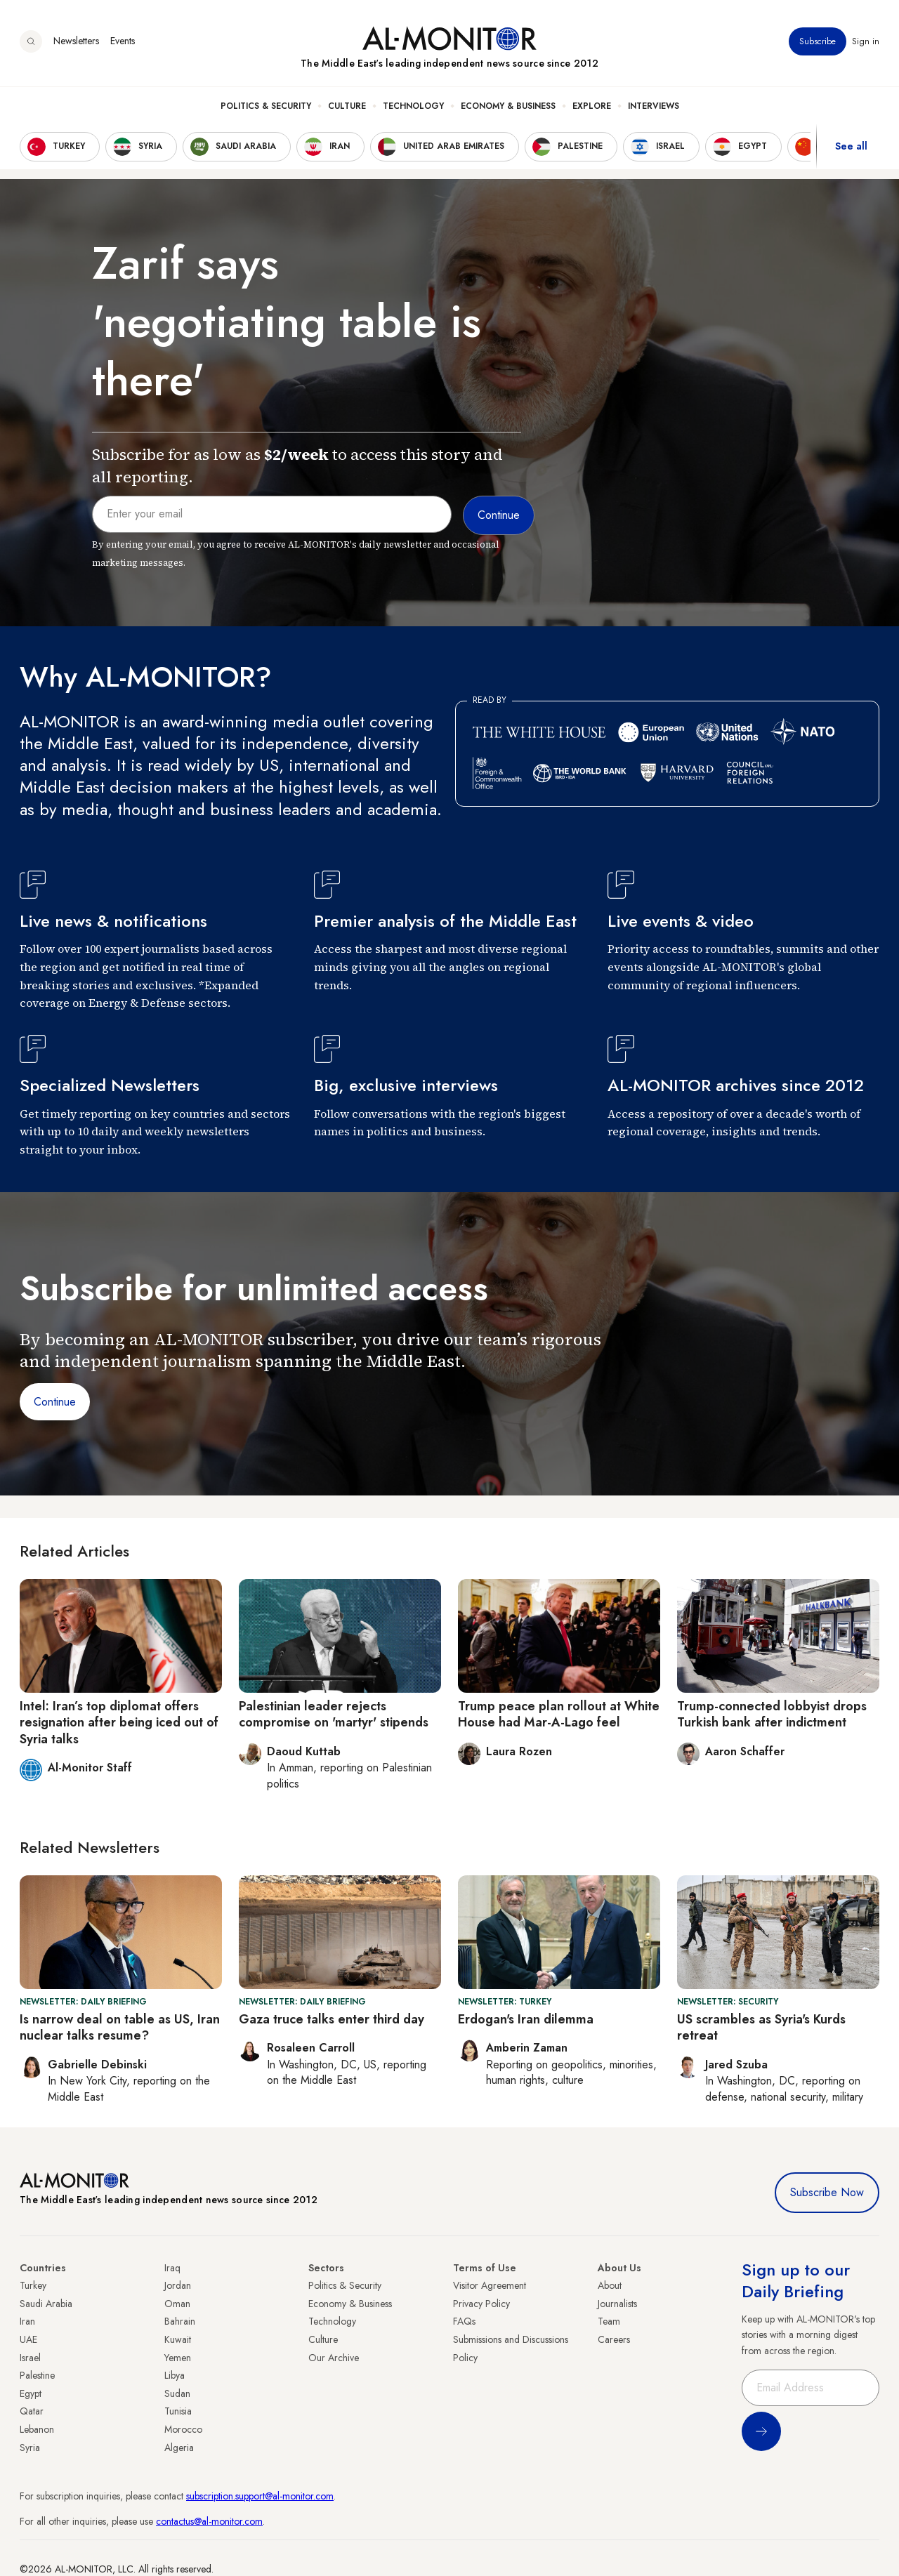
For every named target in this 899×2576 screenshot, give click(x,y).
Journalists (617, 2304)
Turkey (33, 2285)
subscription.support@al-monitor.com (260, 2496)
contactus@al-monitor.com (209, 2521)
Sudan (177, 2393)
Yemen (177, 2358)
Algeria (179, 2447)
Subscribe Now (827, 2192)
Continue (55, 1402)
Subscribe (817, 41)
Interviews (653, 106)
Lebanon (37, 2429)
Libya (174, 2375)
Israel (30, 2358)
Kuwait (177, 2339)
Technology (413, 106)
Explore (591, 106)
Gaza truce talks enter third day (331, 2019)
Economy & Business (508, 106)
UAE (28, 2339)
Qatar (32, 2411)
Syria (30, 2447)
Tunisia (178, 2411)
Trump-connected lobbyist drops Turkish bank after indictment (772, 1714)
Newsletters (76, 41)
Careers (614, 2339)
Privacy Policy (481, 2304)
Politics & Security (266, 106)
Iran (27, 2321)
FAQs (464, 2321)
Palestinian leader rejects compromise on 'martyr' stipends (333, 1714)
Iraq (172, 2268)
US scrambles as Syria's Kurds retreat (761, 2027)
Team (609, 2321)
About (610, 2285)
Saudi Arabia (46, 2304)
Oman (177, 2304)
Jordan (177, 2285)
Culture (347, 106)
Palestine (37, 2375)
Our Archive (333, 2358)
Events (122, 41)
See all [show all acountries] (851, 147)
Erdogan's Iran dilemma (525, 2019)
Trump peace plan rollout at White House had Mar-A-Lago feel (559, 1714)
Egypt (30, 2393)
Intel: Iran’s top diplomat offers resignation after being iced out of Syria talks (119, 1722)
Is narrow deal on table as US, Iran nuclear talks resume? (120, 2027)
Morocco (183, 2429)
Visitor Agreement (489, 2285)
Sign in (865, 41)
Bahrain (179, 2321)
